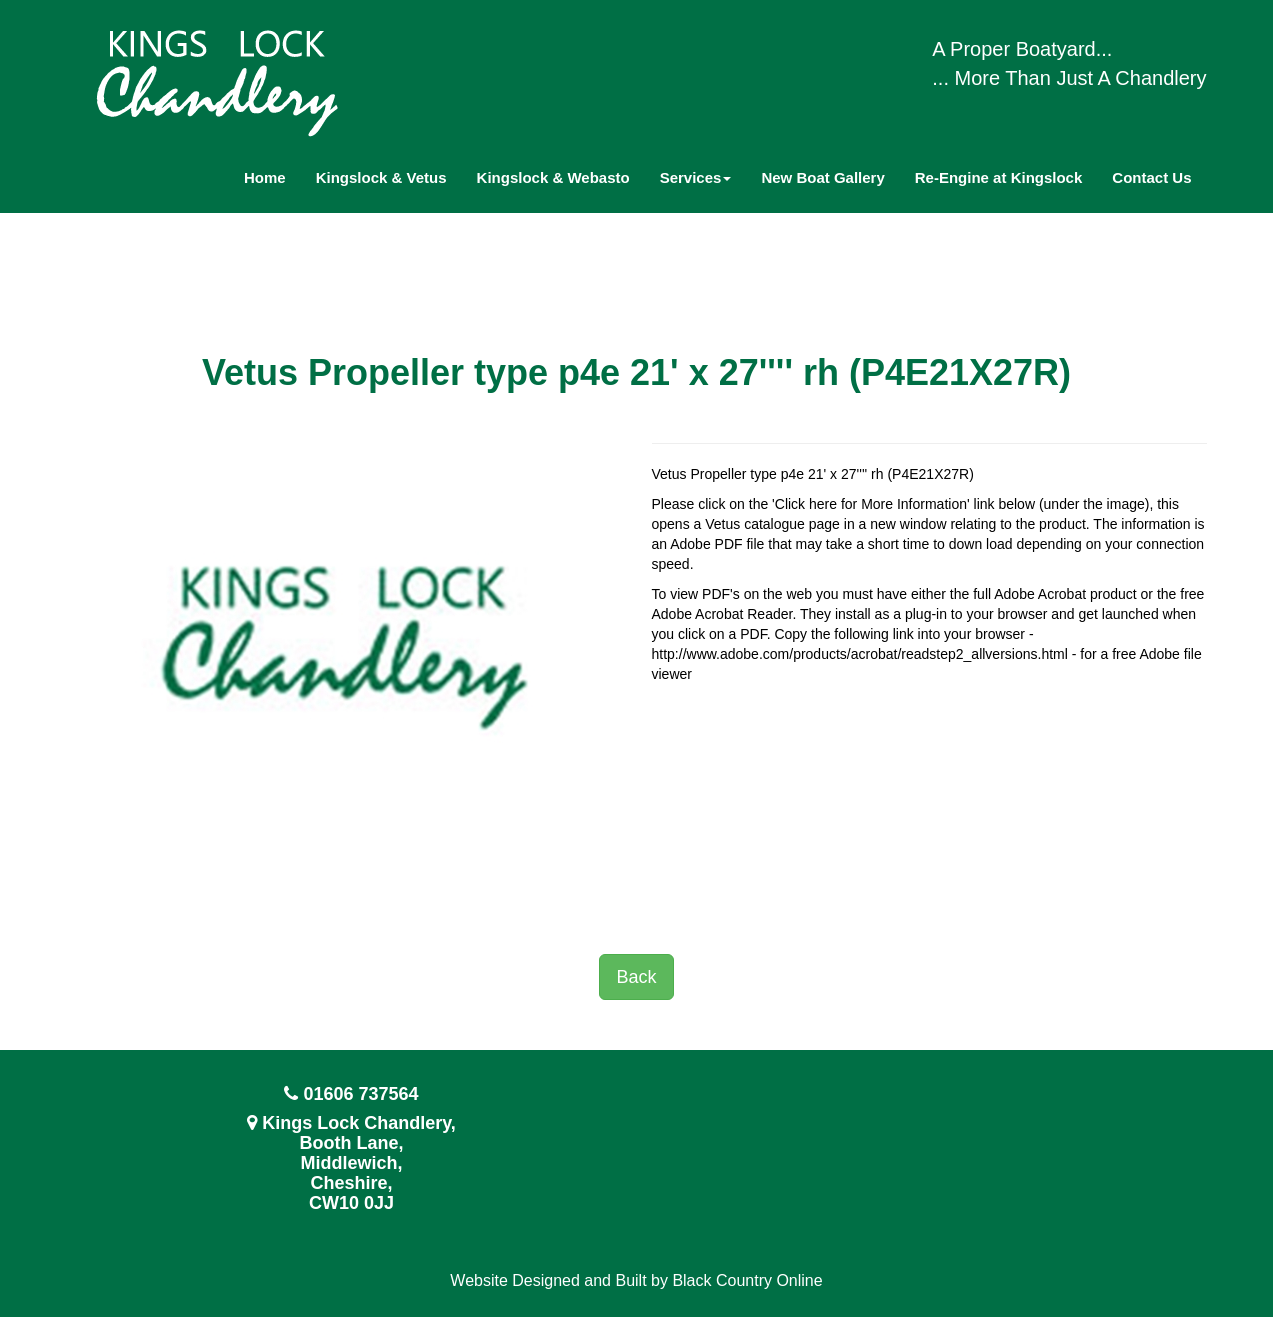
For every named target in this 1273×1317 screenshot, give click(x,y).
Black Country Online (747, 1280)
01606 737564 (360, 1094)
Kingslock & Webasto (553, 177)
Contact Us (1151, 177)
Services (696, 177)
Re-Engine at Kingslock (999, 177)
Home (265, 177)
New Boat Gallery (822, 177)
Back (636, 977)
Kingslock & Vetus (381, 177)
